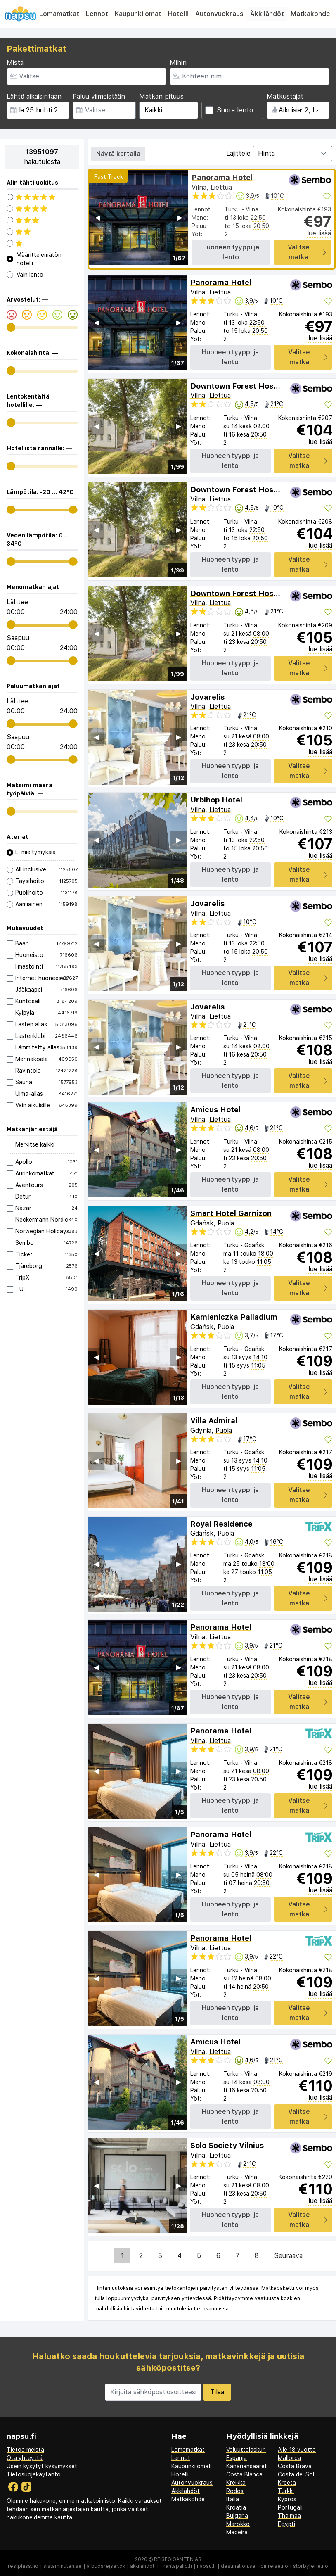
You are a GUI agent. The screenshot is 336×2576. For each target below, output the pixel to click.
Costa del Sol (296, 2474)
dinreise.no (274, 2566)
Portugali (290, 2507)
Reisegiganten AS (177, 2559)
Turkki (286, 2491)
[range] (11, 327)
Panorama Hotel (222, 177)
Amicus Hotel (215, 1109)
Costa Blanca (244, 2474)
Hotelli (178, 14)
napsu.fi (206, 2566)
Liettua (221, 187)
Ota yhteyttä (25, 2458)
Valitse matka (307, 252)
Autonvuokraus (219, 14)
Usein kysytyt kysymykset (42, 2466)
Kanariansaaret (246, 2466)
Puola (226, 1223)
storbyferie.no (310, 2566)
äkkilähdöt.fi (144, 2566)
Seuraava (288, 2256)
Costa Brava (295, 2466)
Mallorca (289, 2458)
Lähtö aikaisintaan (34, 96)
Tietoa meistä (25, 2449)
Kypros (287, 2499)
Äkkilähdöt (267, 14)
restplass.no (23, 2566)
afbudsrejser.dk (106, 2566)
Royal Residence (221, 1523)
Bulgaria (237, 2515)
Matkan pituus (161, 96)
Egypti (286, 2524)
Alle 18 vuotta (297, 2449)
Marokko (238, 2524)
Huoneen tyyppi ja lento (230, 252)
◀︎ (97, 217)
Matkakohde (310, 14)
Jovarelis (207, 697)
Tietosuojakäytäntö (34, 2474)
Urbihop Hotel (216, 799)
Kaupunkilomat (138, 14)
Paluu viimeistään (99, 96)
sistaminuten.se (62, 2566)
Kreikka (236, 2482)
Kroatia (236, 2507)
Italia (232, 2499)
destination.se (238, 2566)
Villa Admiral (213, 1420)
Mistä (15, 62)
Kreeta (287, 2482)
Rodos (235, 2491)
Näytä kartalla (118, 154)
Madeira (237, 2532)
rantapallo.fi (177, 2566)
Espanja (236, 2458)
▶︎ (179, 217)
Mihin (178, 62)
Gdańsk (201, 1223)
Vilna (199, 187)
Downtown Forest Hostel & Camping (258, 386)
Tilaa (217, 2392)
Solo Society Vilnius (227, 2145)
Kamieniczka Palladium (233, 1317)
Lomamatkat (59, 14)
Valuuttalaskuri (246, 2449)
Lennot (97, 14)
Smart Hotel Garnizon (231, 1213)
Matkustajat (285, 96)
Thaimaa (289, 2515)
